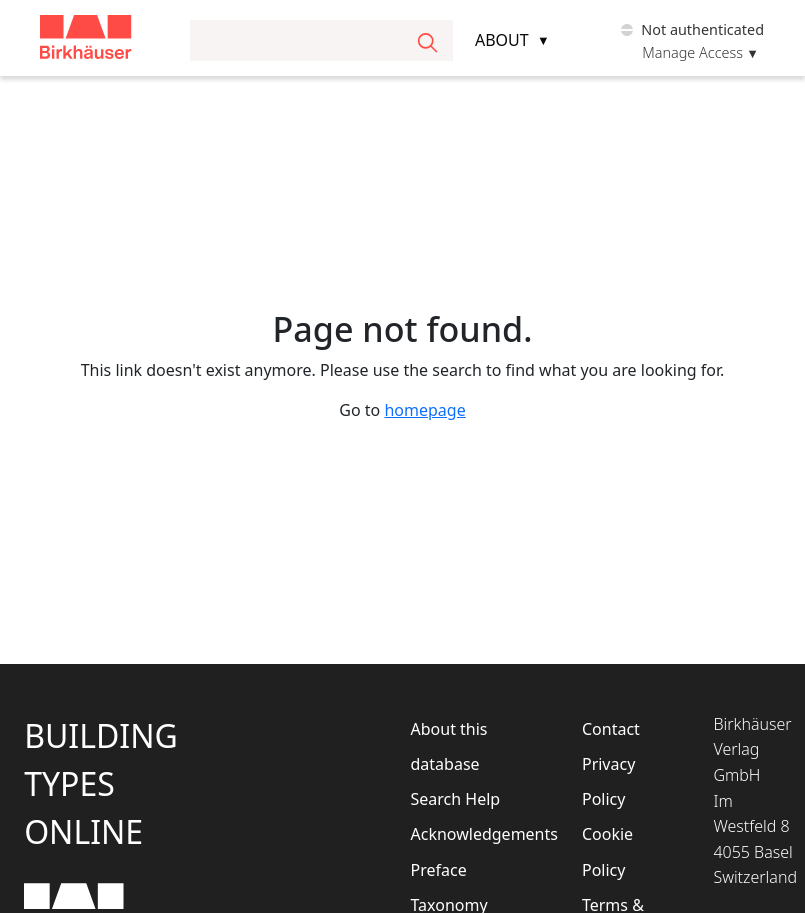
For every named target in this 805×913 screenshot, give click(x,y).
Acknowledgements (468, 834)
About (502, 40)
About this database (449, 746)
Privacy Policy (608, 781)
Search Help (456, 799)
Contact (611, 729)
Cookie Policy (607, 851)
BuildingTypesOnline (101, 783)
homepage (424, 410)
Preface (439, 870)
